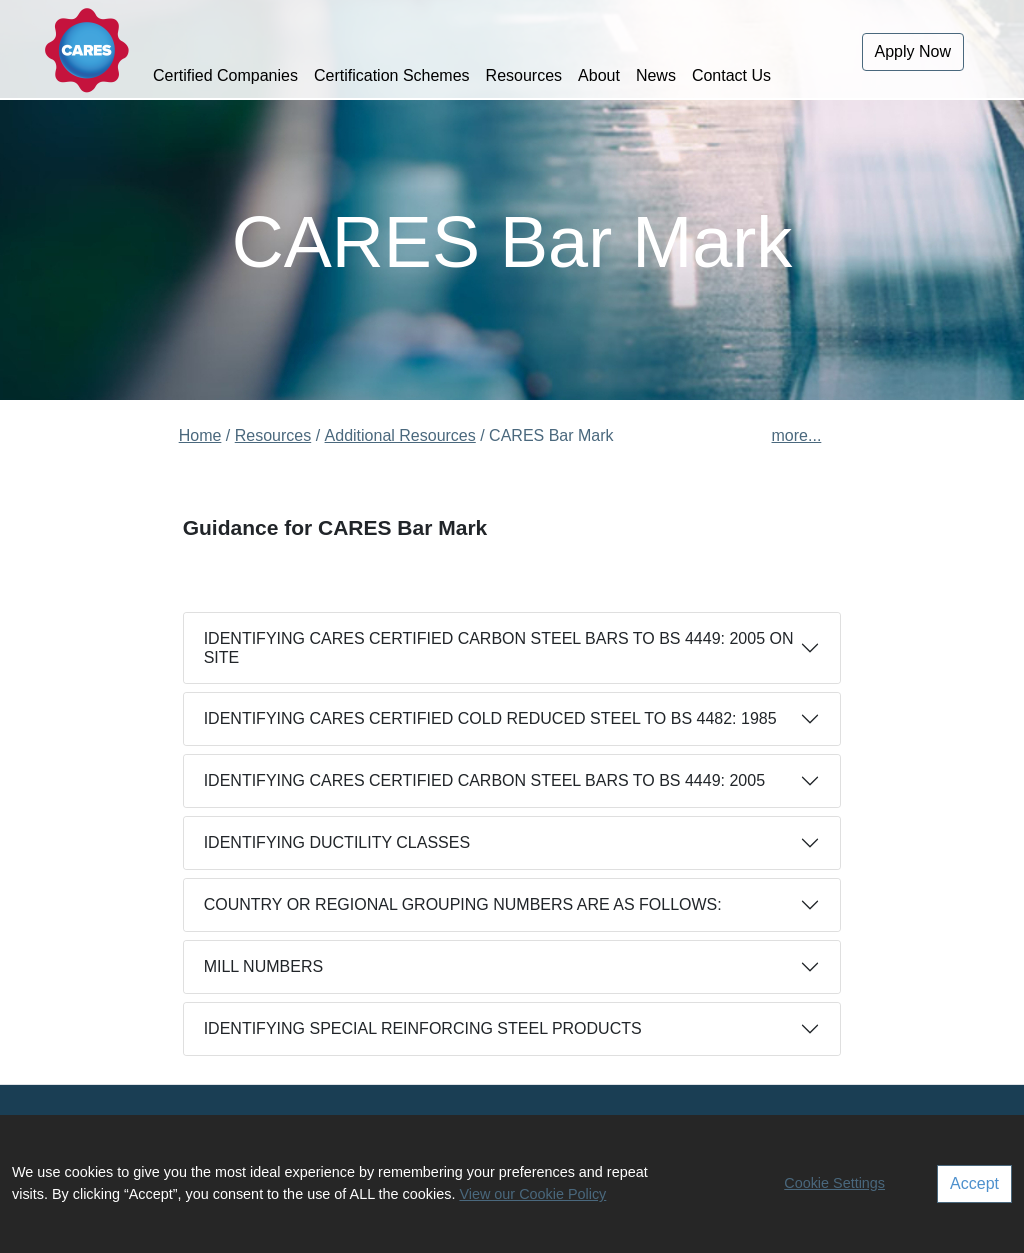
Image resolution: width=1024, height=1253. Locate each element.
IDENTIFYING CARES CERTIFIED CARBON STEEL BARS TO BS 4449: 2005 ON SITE (499, 648)
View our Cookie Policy (532, 1194)
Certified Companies (225, 75)
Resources (524, 75)
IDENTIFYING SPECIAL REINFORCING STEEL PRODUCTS (423, 1028)
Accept (974, 1183)
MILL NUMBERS (263, 966)
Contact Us (731, 75)
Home (200, 435)
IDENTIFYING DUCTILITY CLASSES (337, 842)
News (656, 75)
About (599, 75)
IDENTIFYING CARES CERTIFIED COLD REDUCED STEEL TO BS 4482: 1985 (490, 718)
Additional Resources (400, 435)
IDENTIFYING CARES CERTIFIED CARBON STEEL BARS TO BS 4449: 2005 (484, 780)
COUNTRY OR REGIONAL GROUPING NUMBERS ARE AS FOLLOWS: (463, 904)
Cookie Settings (834, 1183)
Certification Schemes (392, 75)
